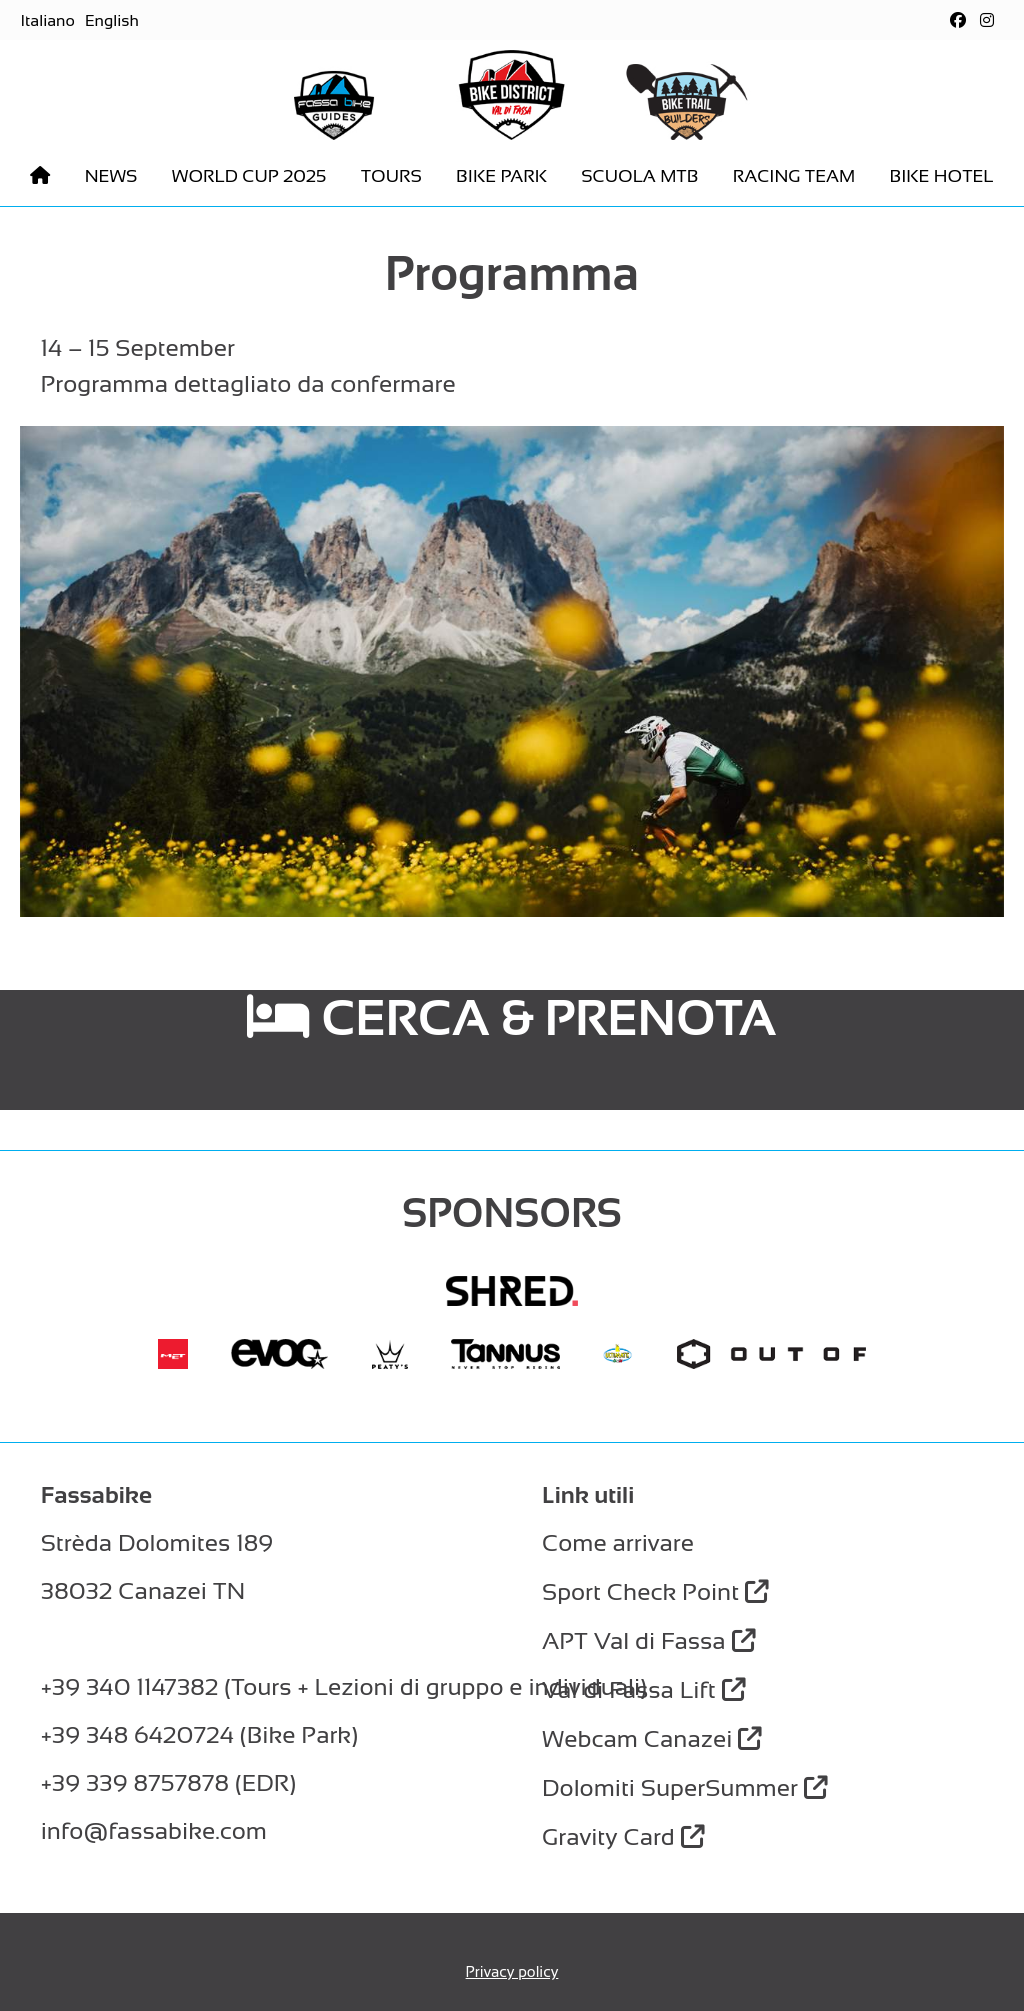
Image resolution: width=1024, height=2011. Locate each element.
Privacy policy (512, 1971)
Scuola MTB (639, 176)
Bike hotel (941, 176)
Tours (391, 176)
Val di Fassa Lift (643, 1689)
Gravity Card (623, 1836)
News (111, 176)
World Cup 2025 (249, 176)
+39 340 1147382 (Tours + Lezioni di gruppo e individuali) (344, 1686)
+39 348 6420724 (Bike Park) (199, 1734)
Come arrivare (618, 1542)
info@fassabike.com (154, 1830)
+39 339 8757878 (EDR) (168, 1782)
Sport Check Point (655, 1591)
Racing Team (794, 176)
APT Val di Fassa (649, 1640)
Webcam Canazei (652, 1738)
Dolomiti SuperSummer (685, 1787)
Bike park (501, 176)
